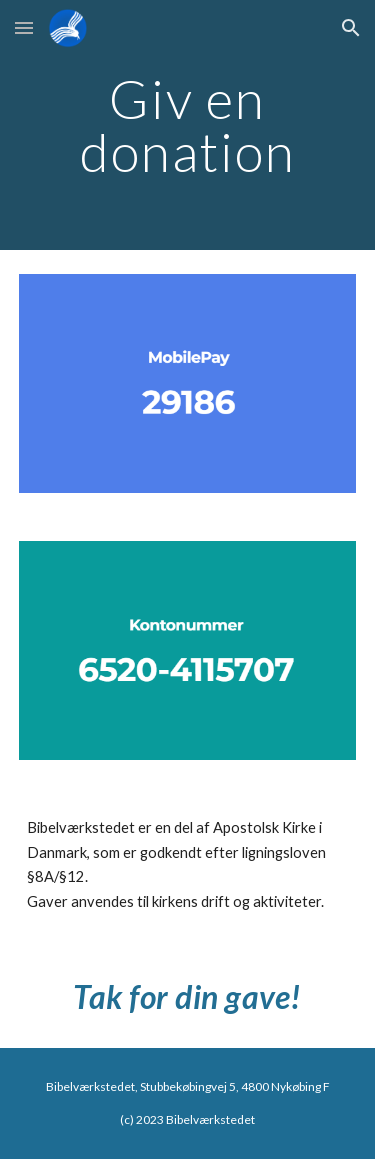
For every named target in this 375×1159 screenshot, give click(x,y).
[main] (188, 125)
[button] (24, 27)
